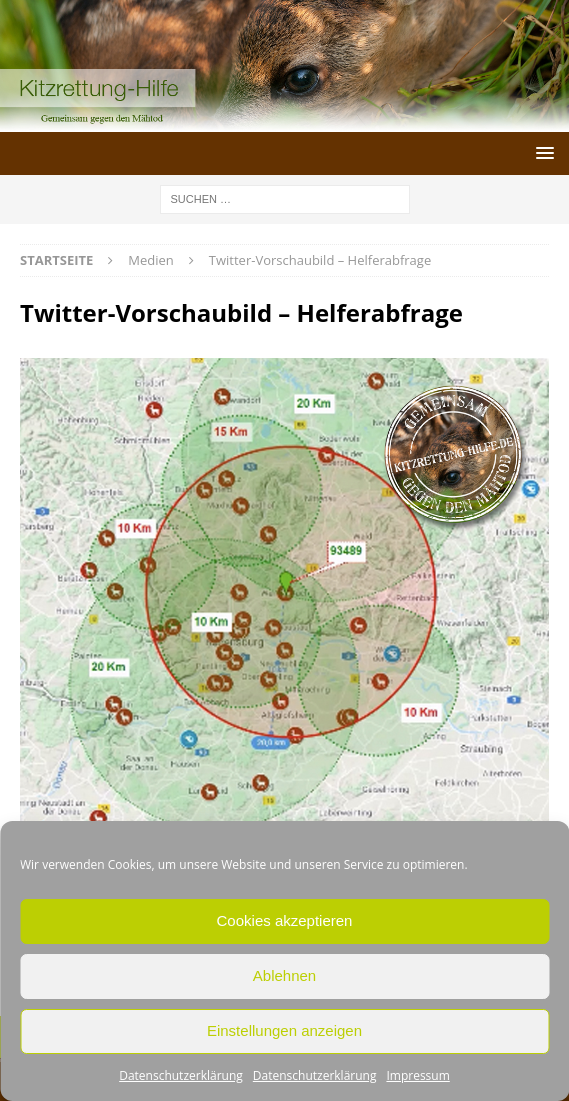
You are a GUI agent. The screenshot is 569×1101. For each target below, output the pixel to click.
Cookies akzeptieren (285, 920)
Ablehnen (284, 975)
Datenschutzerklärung (181, 1075)
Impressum (417, 1075)
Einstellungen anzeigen (284, 1030)
